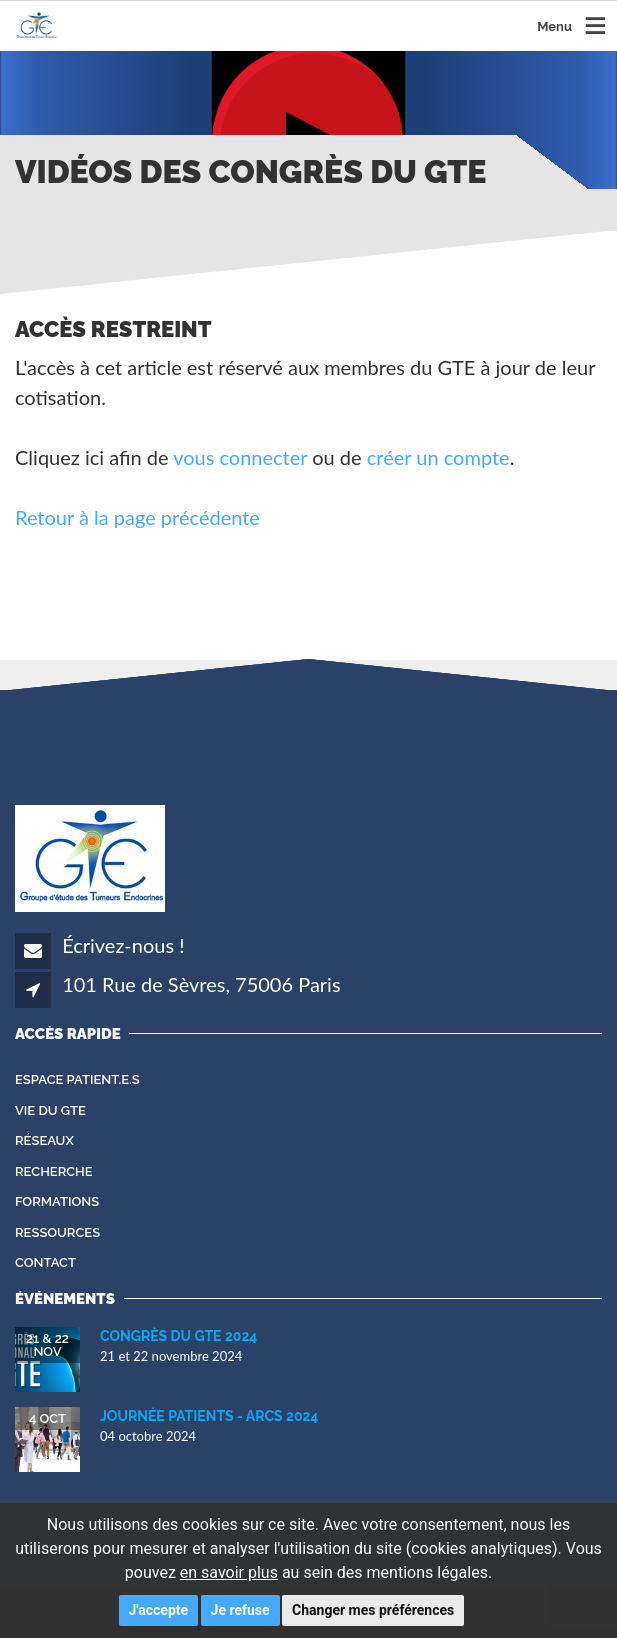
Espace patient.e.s (77, 1079)
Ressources (57, 1232)
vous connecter (240, 457)
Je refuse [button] (240, 1610)
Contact (45, 1262)
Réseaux (44, 1140)
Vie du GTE (50, 1110)
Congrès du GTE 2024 (178, 1336)
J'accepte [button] (159, 1610)
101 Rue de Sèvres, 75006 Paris (201, 984)
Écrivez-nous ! (123, 945)
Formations (57, 1201)
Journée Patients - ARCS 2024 (209, 1416)
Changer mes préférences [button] (373, 1610)
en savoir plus (229, 1572)
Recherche (54, 1171)
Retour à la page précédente (137, 517)
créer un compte (438, 457)
